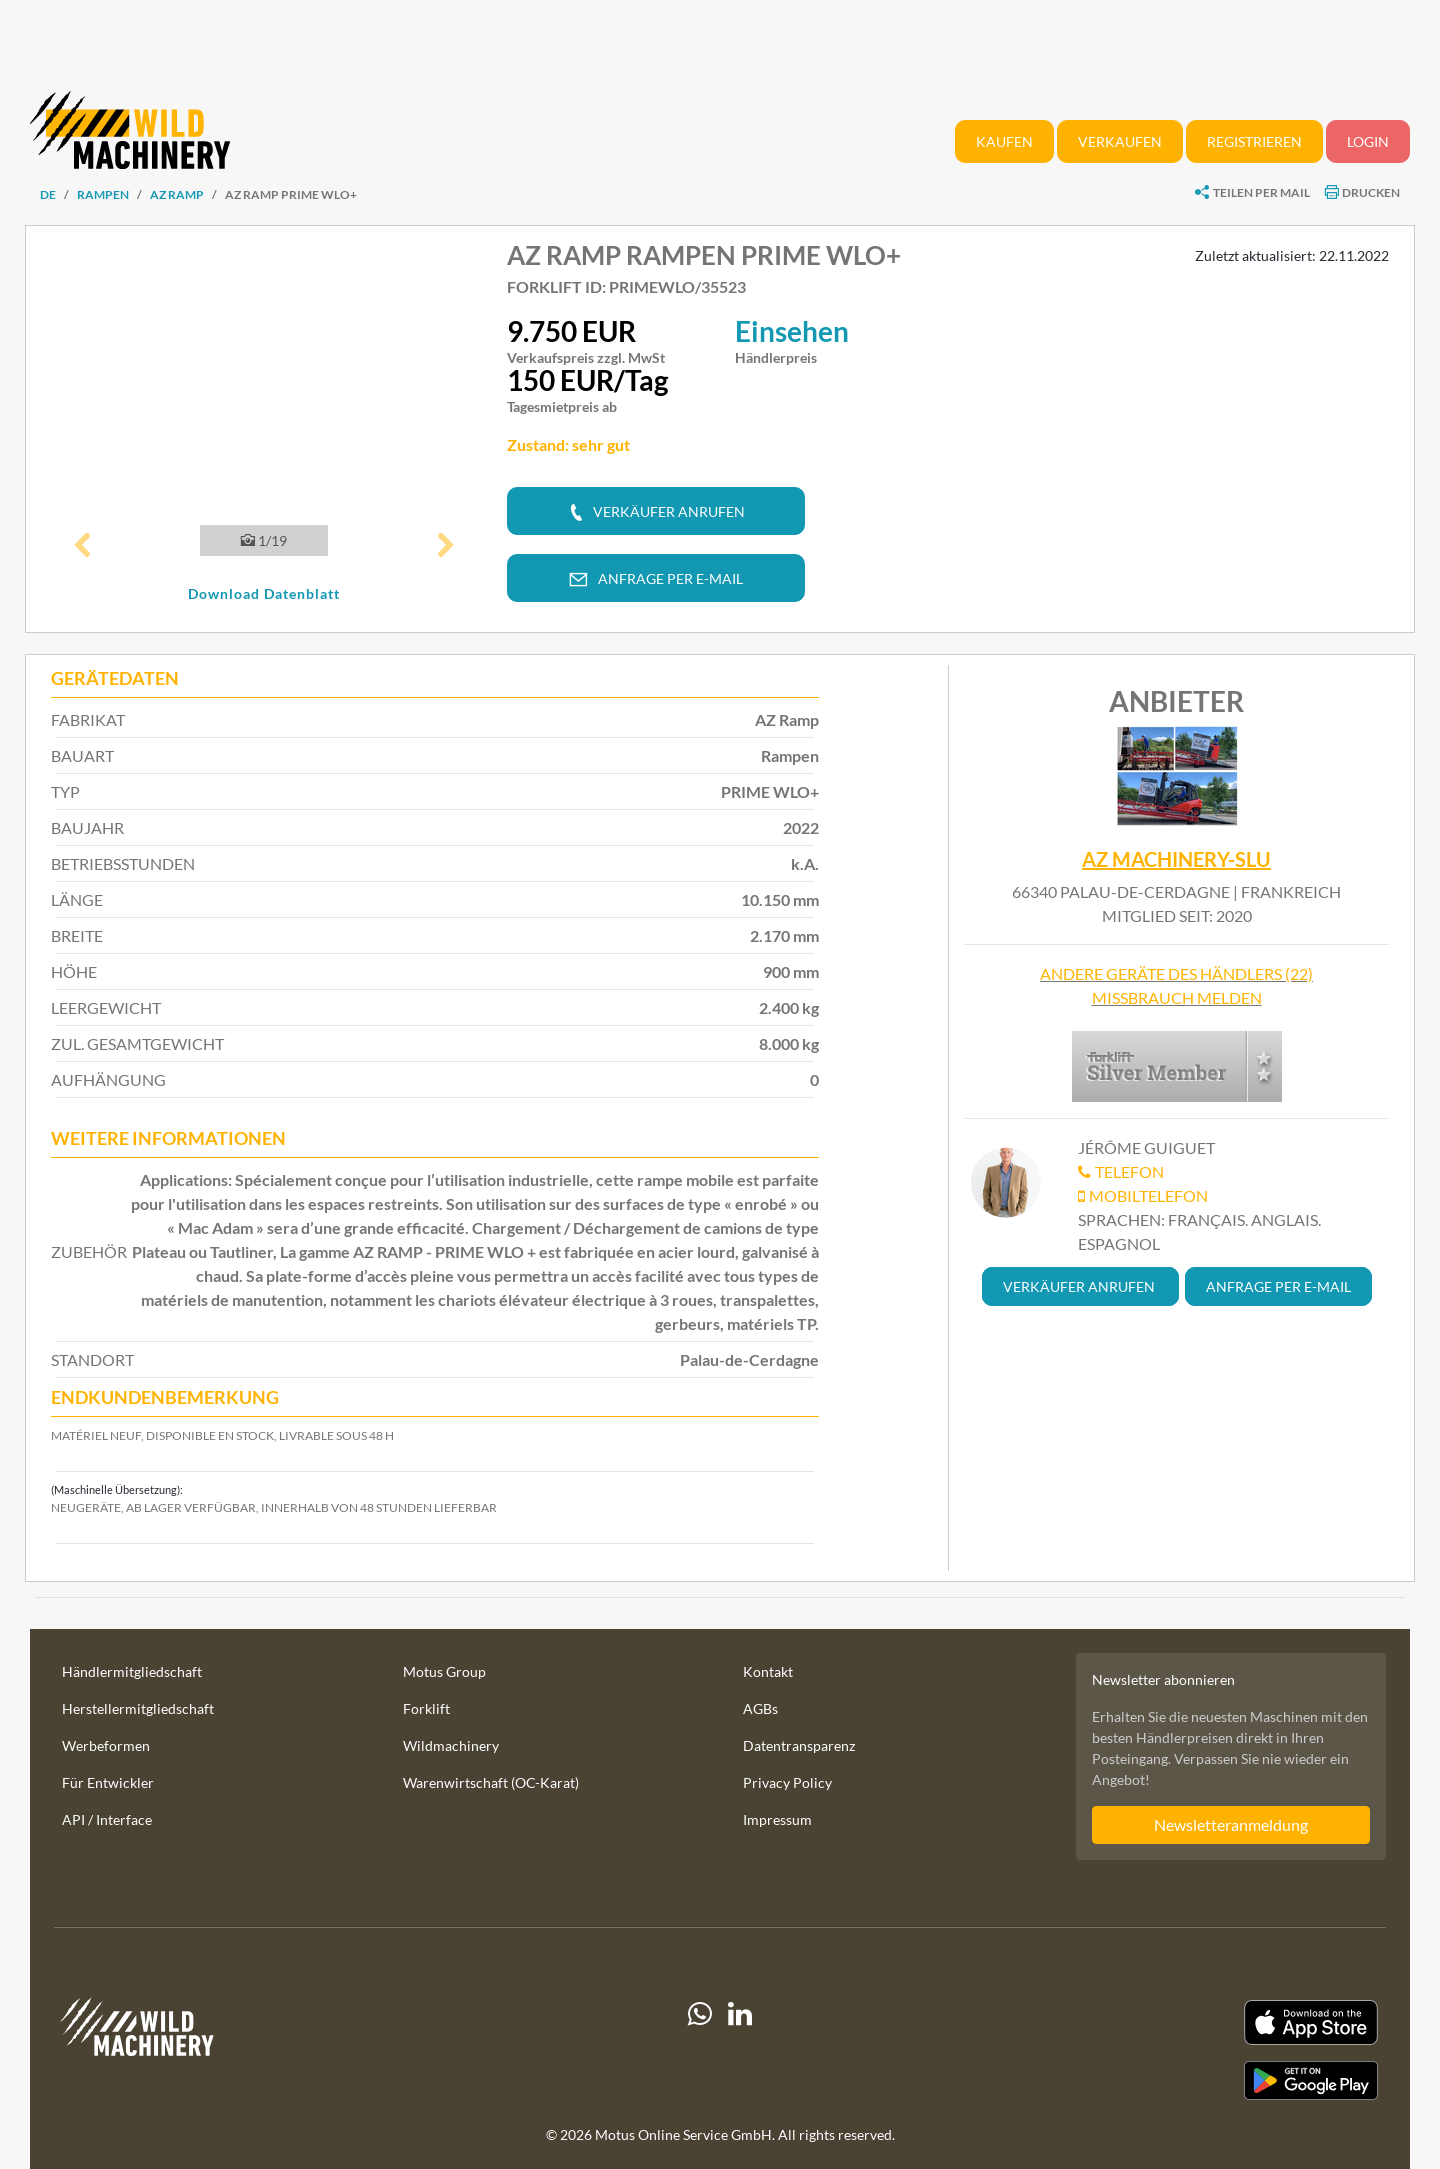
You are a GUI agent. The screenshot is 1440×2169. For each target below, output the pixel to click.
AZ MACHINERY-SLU (1176, 860)
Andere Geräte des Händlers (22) (1176, 973)
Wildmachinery (451, 1745)
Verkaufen (1120, 141)
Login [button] (1368, 141)
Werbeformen (106, 1745)
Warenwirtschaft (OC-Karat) (491, 1782)
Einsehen (792, 331)
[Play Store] (1174, 2081)
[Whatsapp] (700, 2050)
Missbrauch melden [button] (1177, 997)
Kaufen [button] (1004, 141)
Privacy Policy (787, 1782)
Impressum (777, 1819)
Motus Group (444, 1671)
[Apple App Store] (1174, 2022)
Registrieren (1254, 141)
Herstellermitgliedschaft (138, 1708)
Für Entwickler (108, 1782)
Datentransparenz (799, 1745)
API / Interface (107, 1819)
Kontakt (768, 1671)
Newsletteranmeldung (1231, 1824)
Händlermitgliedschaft (132, 1671)
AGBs (760, 1708)
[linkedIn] (740, 2050)
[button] (83, 547)
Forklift (426, 1708)
